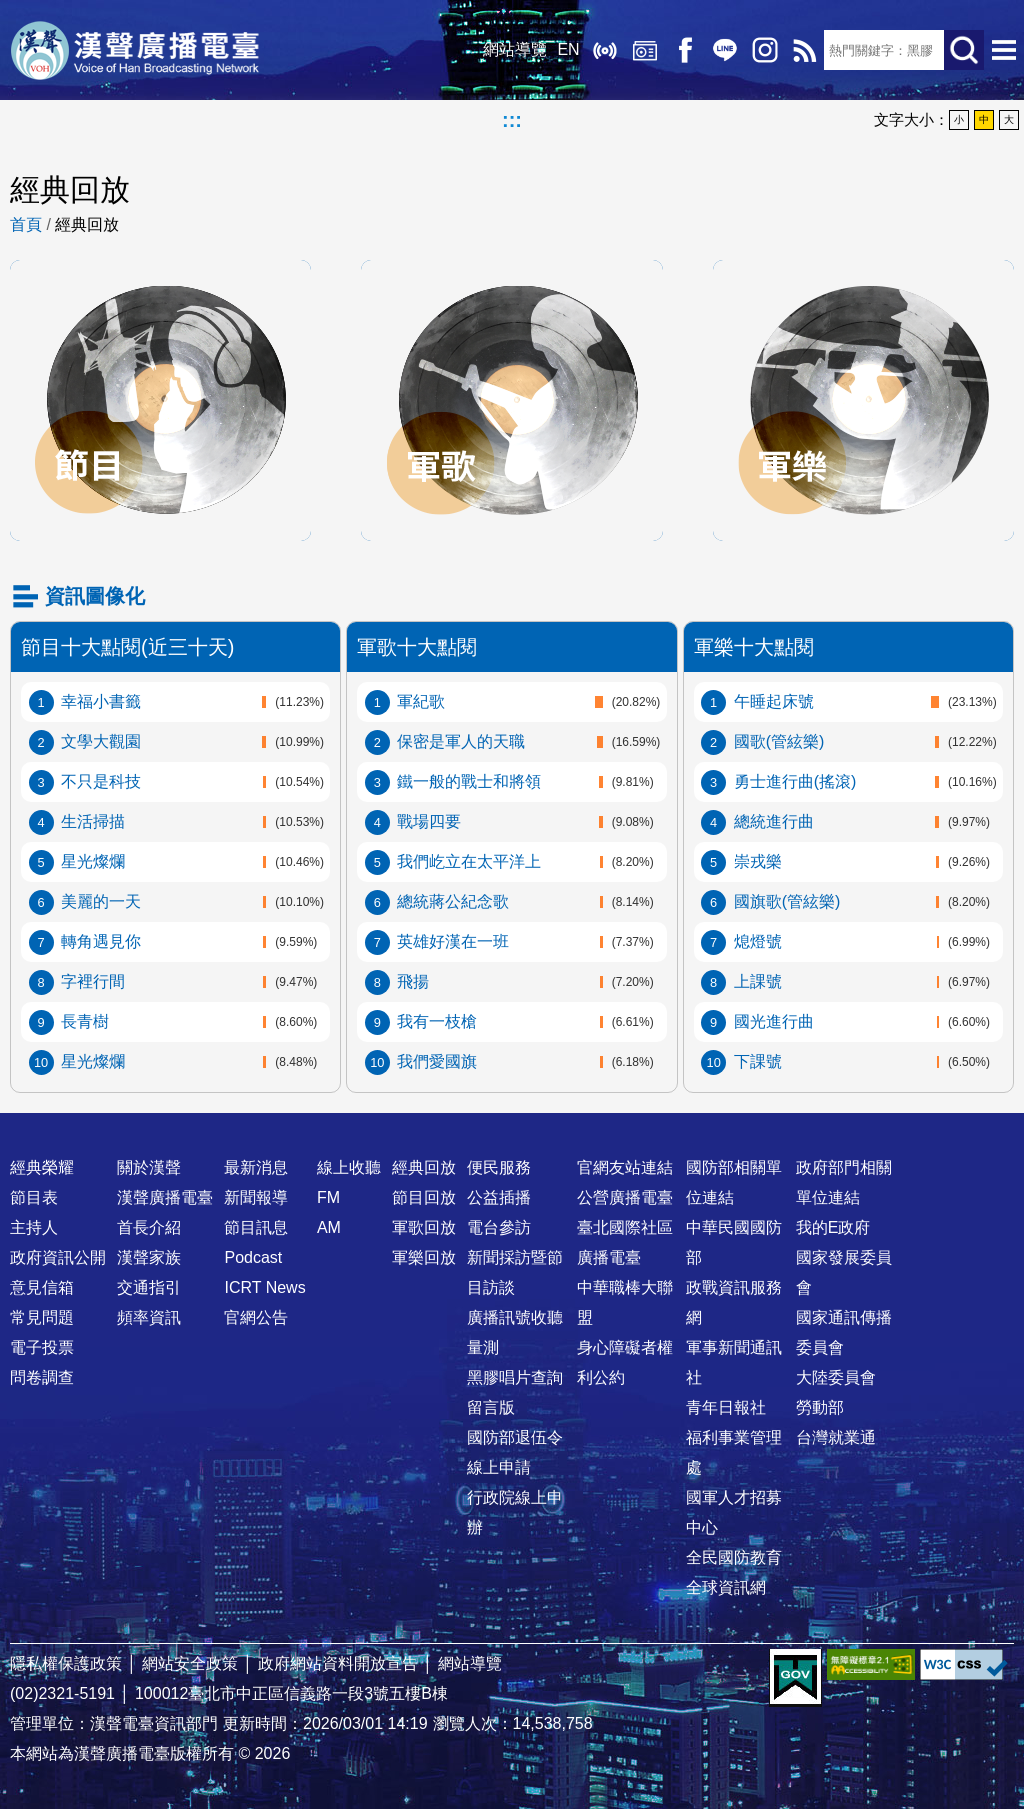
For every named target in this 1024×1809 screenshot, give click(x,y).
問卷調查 (42, 1377)
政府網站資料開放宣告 (338, 1663)
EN (568, 49)
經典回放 (644, 50)
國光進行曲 (774, 1021)
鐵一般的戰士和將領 (469, 781)
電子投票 (42, 1347)
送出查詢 (964, 50)
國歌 (779, 741)
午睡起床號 (774, 701)
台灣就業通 (836, 1437)
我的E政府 (833, 1227)
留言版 (491, 1407)
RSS (804, 50)
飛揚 (413, 981)
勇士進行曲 (795, 781)
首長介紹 (149, 1227)
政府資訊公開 (58, 1257)
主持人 (34, 1227)
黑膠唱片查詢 (515, 1377)
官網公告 (256, 1317)
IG (764, 50)
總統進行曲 (774, 821)
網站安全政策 (190, 1663)
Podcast (253, 1257)
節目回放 (161, 281)
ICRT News (264, 1287)
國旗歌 (787, 901)
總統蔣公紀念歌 (453, 901)
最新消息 (256, 1167)
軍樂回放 (863, 281)
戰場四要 (429, 821)
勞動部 (820, 1407)
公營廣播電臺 (625, 1197)
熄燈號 (758, 941)
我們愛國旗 (437, 1061)
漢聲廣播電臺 (135, 50)
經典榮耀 (42, 1167)
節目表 (34, 1197)
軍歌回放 (512, 281)
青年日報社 (726, 1407)
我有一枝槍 (437, 1021)
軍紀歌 (421, 701)
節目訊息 (256, 1227)
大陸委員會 (836, 1377)
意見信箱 (42, 1287)
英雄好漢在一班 (453, 941)
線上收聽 (604, 50)
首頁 (26, 224)
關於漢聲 (149, 1167)
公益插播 (499, 1197)
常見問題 (42, 1317)
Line (724, 50)
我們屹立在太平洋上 (469, 861)
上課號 (758, 981)
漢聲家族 (149, 1257)
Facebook (684, 50)
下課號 (758, 1061)
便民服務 (499, 1167)
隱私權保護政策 (66, 1663)
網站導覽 (515, 49)
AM (329, 1227)
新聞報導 (256, 1197)
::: (512, 120)
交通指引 (149, 1287)
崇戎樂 (758, 861)
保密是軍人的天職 (461, 741)
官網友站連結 (625, 1167)
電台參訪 (499, 1227)
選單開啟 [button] (1004, 50)
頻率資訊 (149, 1317)
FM (328, 1197)
